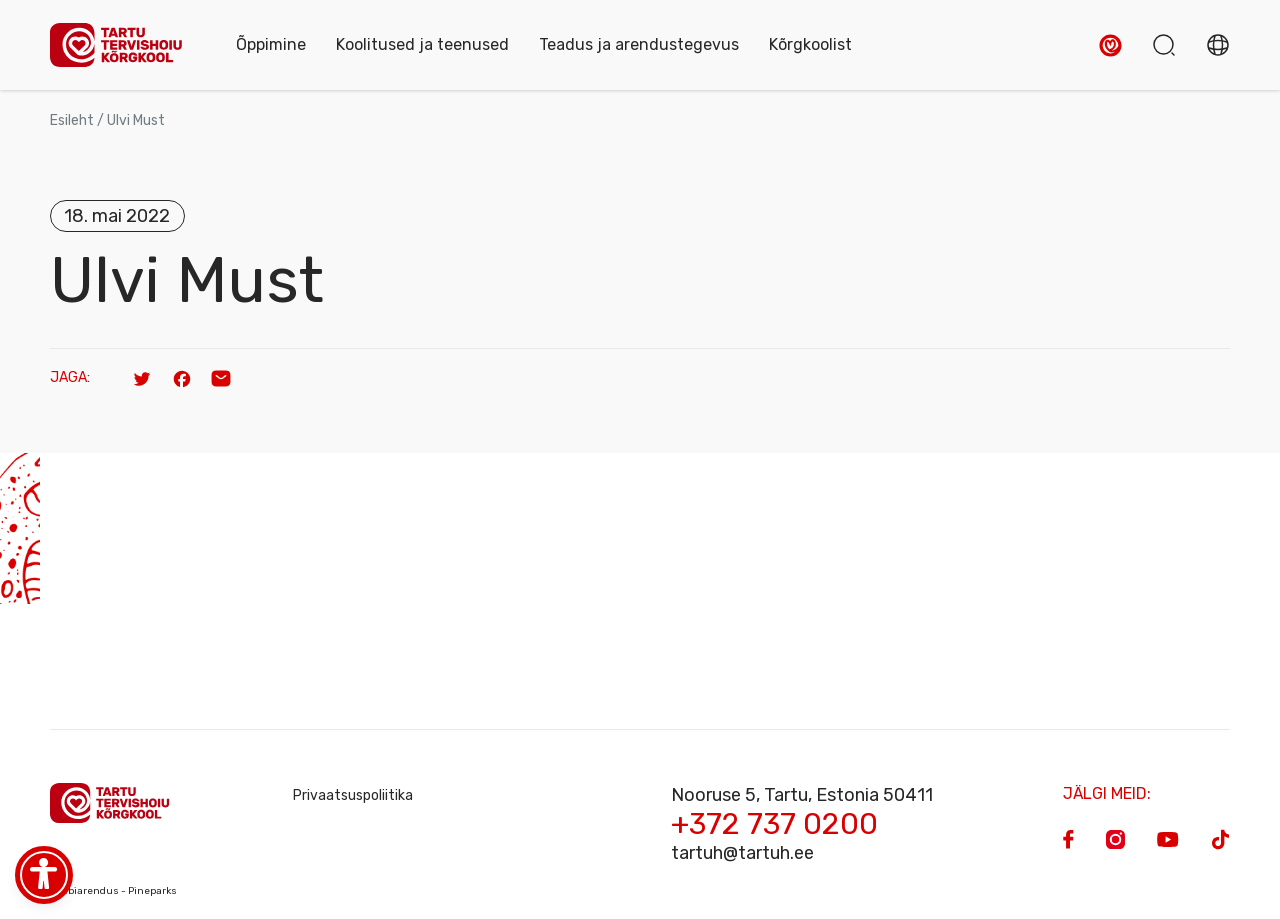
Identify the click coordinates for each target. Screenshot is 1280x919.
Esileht (72, 120)
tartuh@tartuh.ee (742, 853)
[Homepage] (123, 45)
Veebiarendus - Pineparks (113, 891)
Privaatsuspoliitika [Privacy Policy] (353, 795)
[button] (1110, 45)
